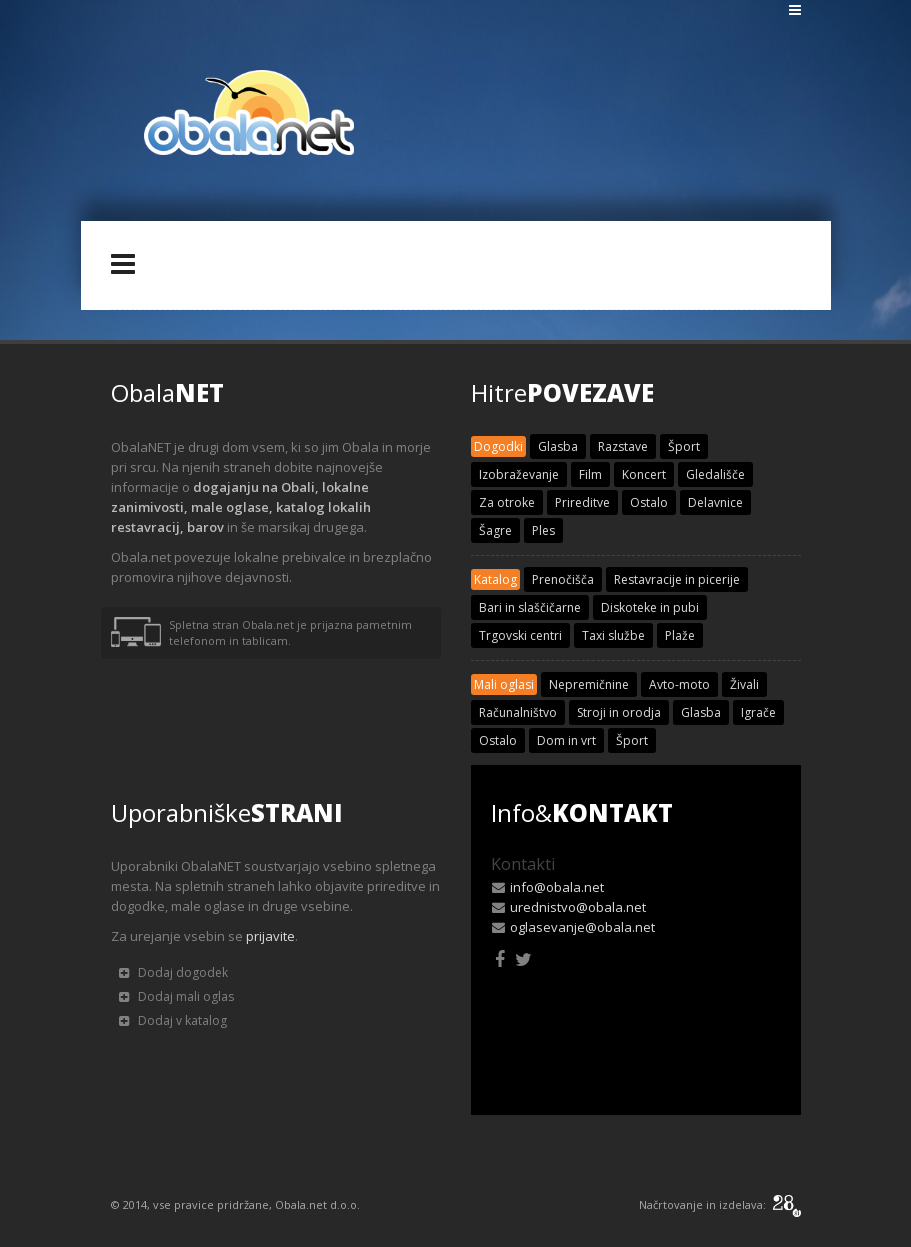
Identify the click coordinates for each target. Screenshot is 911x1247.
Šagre (495, 530)
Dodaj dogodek (173, 972)
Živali (744, 684)
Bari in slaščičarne (530, 607)
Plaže (680, 635)
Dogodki (498, 446)
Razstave (623, 446)
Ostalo (649, 502)
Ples (543, 530)
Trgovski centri (520, 635)
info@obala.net (557, 887)
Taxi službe (613, 635)
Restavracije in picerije (677, 579)
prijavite (270, 936)
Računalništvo (518, 712)
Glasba (558, 446)
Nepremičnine (589, 684)
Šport (684, 446)
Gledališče (715, 474)
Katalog (495, 579)
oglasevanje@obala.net (582, 927)
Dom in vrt (566, 740)
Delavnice (715, 502)
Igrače (758, 712)
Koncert (644, 474)
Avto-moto (679, 684)
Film (590, 474)
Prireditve (582, 502)
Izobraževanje (519, 474)
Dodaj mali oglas (176, 996)
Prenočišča (563, 579)
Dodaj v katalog (173, 1020)
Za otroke (507, 502)
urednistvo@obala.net (578, 907)
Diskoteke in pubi (650, 607)
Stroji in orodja (619, 712)
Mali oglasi (504, 684)
